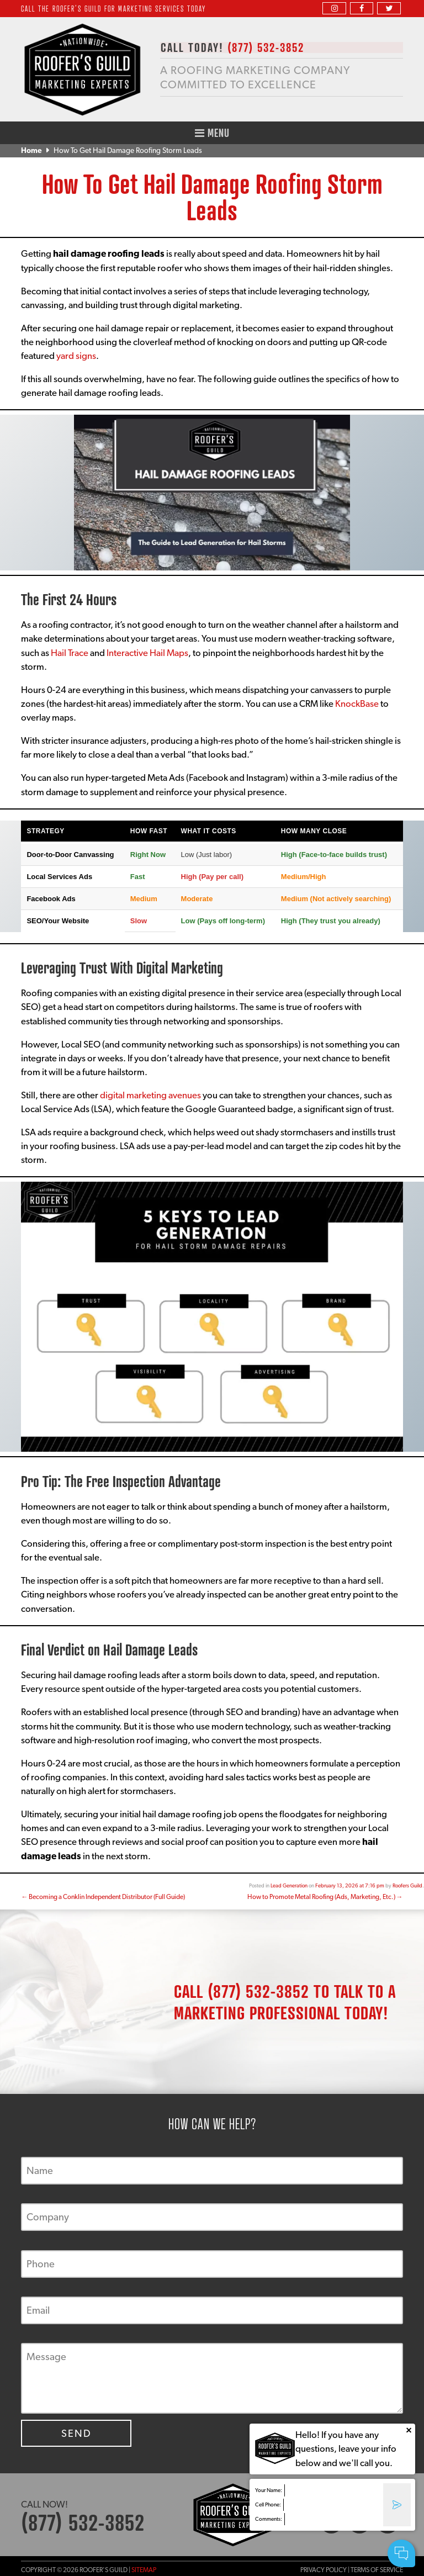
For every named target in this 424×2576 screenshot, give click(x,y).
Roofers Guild (407, 1885)
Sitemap (143, 2570)
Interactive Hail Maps (147, 652)
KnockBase (357, 703)
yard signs (76, 355)
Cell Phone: (268, 2504)
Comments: (268, 2519)
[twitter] (388, 8)
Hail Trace (69, 652)
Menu (212, 133)
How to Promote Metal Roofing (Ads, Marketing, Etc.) (325, 1897)
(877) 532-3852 (258, 1991)
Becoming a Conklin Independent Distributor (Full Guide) (103, 1897)
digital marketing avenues (150, 1095)
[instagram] (334, 8)
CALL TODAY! (232, 48)
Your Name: (268, 2490)
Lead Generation (289, 1885)
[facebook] (361, 8)
